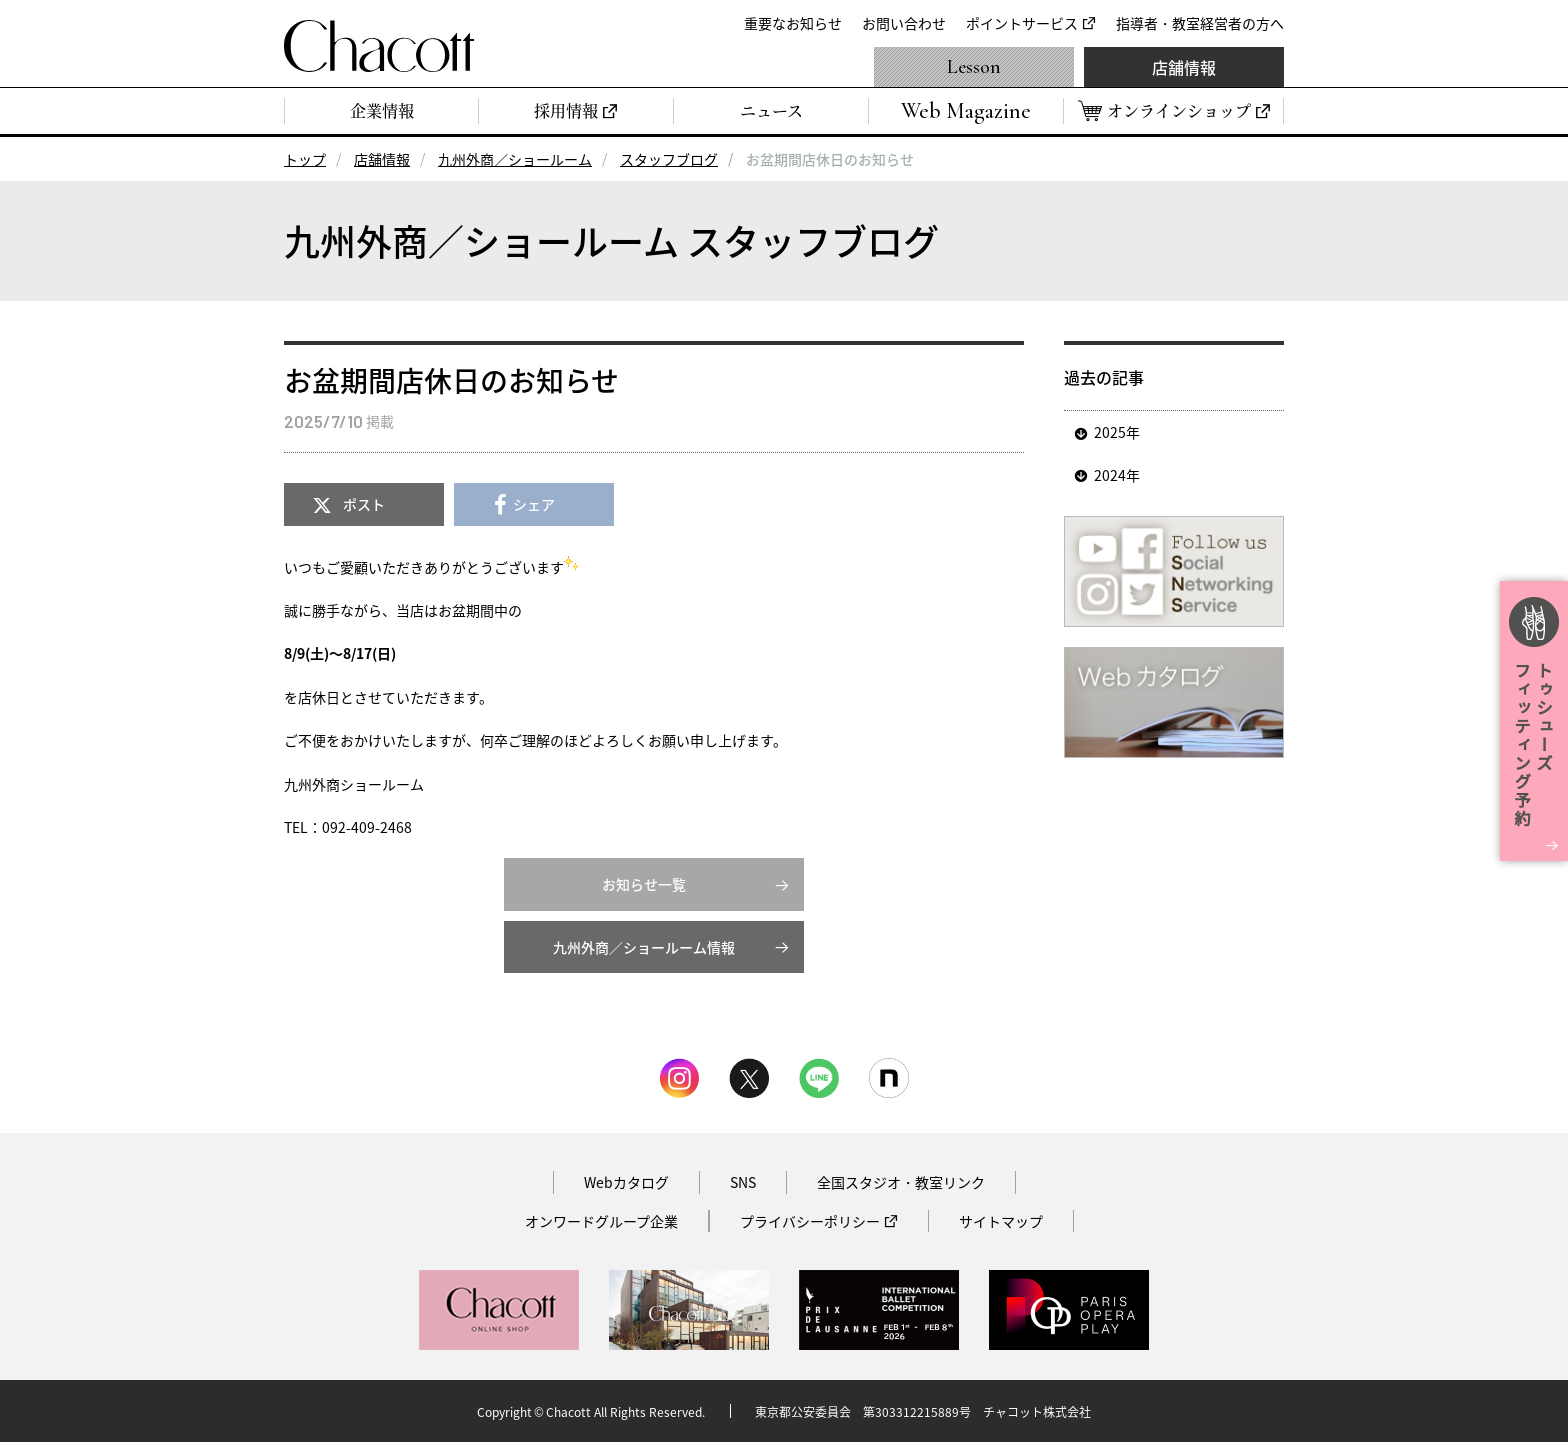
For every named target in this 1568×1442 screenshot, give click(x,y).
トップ (305, 159)
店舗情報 (1184, 67)
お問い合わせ (904, 23)
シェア (534, 504)
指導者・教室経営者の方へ (1200, 23)
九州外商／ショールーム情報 (644, 947)
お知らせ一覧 (644, 884)
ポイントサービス (1022, 23)
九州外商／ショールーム (515, 159)
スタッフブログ (669, 159)
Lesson (974, 67)
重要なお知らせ (793, 23)
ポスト (364, 504)
